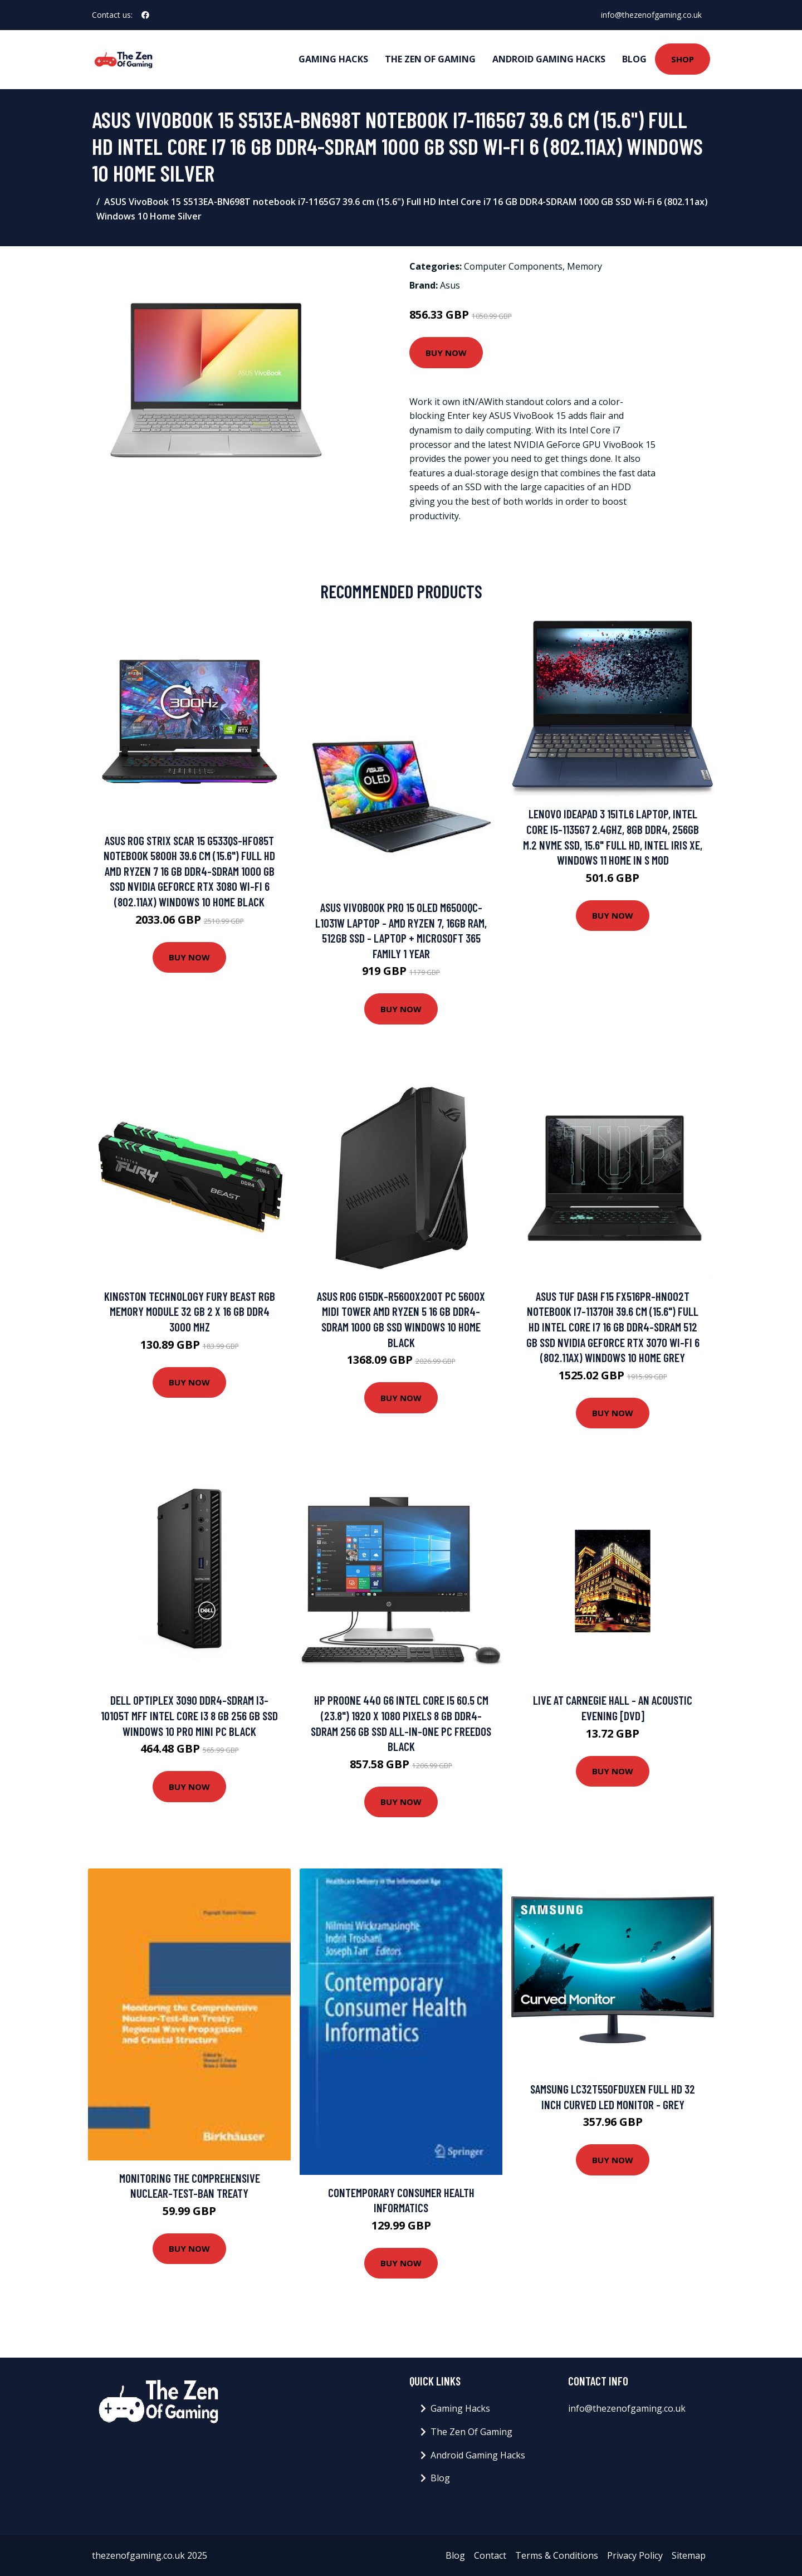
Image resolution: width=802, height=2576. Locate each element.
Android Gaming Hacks (548, 59)
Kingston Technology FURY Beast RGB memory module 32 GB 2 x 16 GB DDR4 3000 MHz (189, 1311)
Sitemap (689, 2555)
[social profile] (145, 15)
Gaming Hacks (333, 59)
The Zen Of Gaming (430, 59)
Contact (490, 2555)
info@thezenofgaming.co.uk (650, 14)
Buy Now (446, 352)
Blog (634, 59)
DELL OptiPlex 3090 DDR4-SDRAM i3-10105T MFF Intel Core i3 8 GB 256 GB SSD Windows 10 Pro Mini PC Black (189, 1715)
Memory (584, 266)
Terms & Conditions (556, 2555)
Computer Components (513, 266)
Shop (682, 59)
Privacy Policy (635, 2555)
